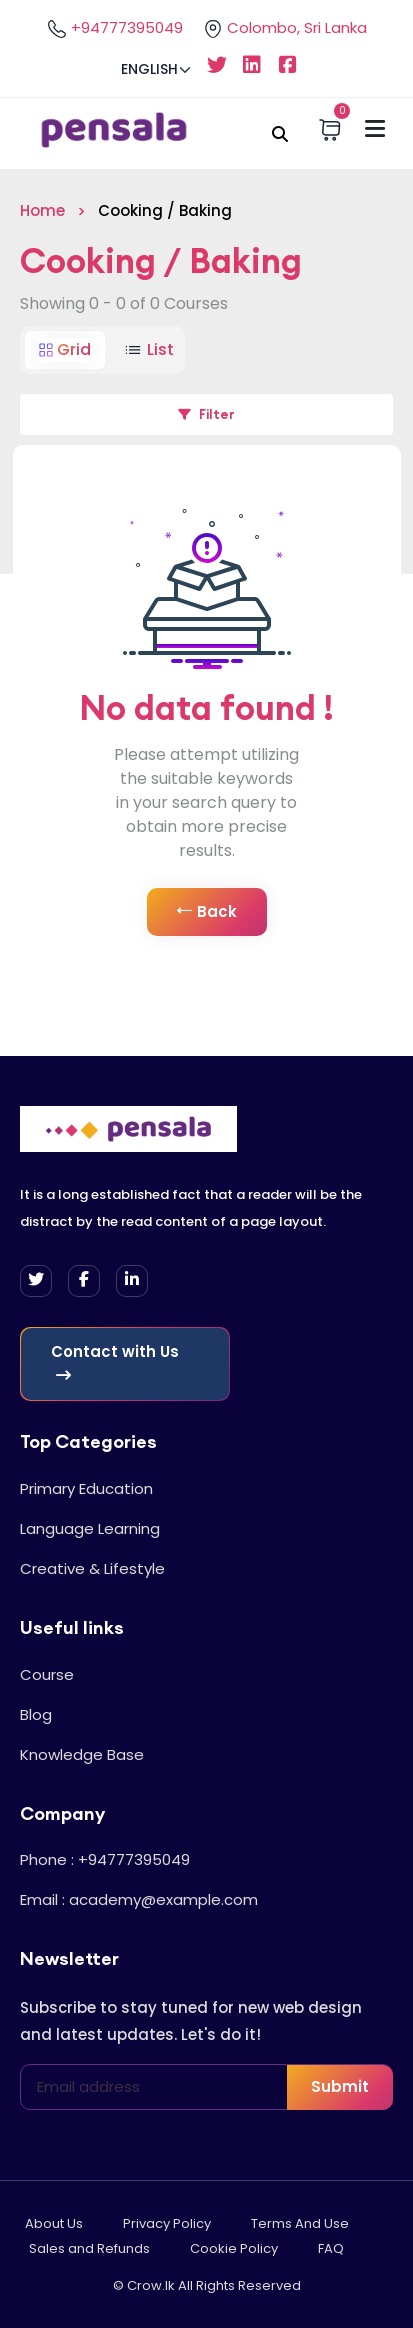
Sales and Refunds (89, 2248)
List (148, 349)
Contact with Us (115, 1362)
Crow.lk (151, 2285)
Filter (206, 414)
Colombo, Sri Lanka (285, 28)
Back (207, 912)
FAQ (331, 2248)
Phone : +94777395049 (105, 1859)
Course (47, 1674)
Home (42, 210)
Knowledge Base (82, 1754)
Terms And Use (300, 2223)
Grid (65, 349)
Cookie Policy (234, 2248)
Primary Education (86, 1488)
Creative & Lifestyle (92, 1568)
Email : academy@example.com (139, 1899)
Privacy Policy (167, 2223)
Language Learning (90, 1528)
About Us (54, 2223)
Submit (340, 2086)
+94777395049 (115, 28)
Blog (36, 1714)
